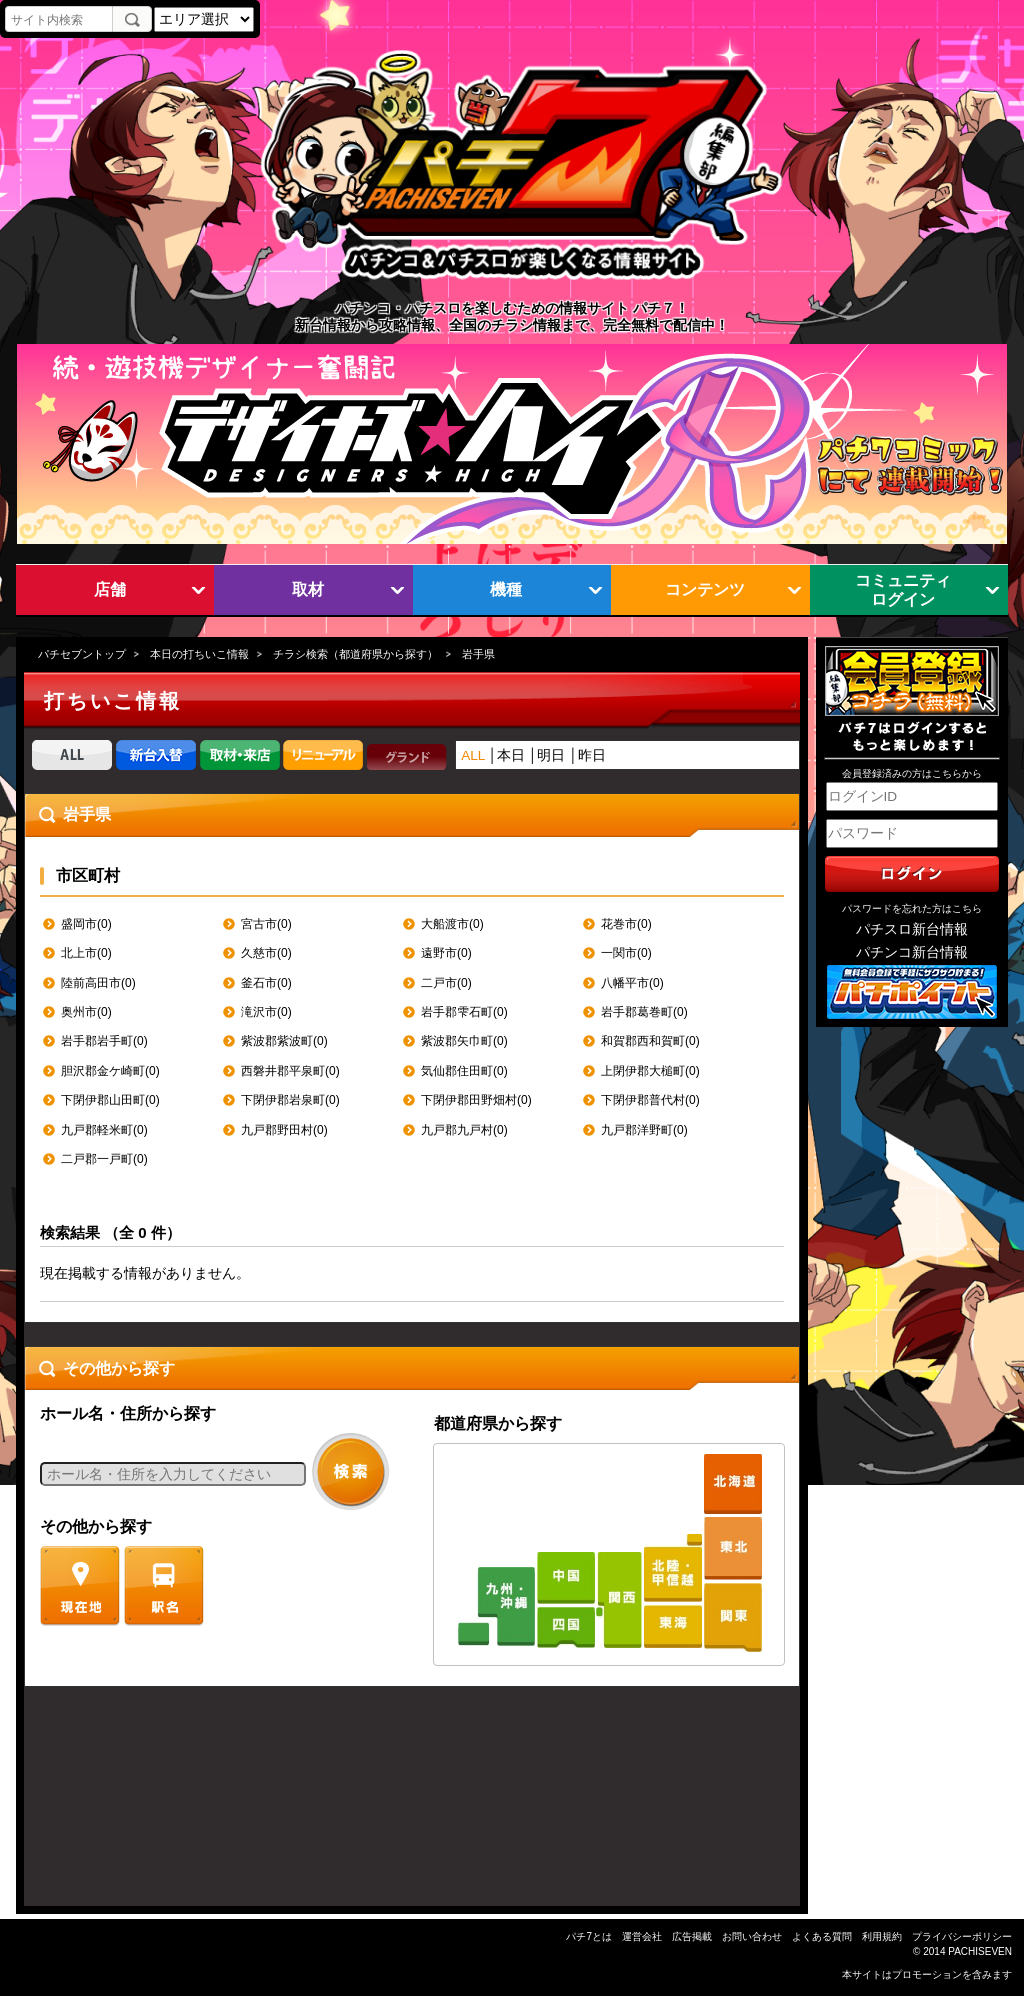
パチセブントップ (82, 654)
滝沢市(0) (266, 1012)
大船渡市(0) (452, 924)
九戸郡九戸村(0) (464, 1130)
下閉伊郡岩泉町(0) (290, 1100)
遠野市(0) (446, 953)
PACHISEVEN (980, 1951)
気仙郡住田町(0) (464, 1071)
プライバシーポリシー (962, 1936)
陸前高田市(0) (98, 983)
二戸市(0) (446, 983)
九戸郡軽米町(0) (104, 1130)
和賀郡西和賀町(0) (650, 1041)
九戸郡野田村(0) (284, 1130)
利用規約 (882, 1936)
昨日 (592, 755)
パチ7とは (589, 1936)
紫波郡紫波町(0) (284, 1041)
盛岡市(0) (86, 924)
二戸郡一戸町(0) (104, 1159)
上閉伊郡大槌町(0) (650, 1071)
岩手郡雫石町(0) (464, 1012)
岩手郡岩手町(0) (104, 1041)
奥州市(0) (86, 1012)
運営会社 (642, 1936)
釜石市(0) (266, 983)
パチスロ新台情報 (912, 929)
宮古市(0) (266, 924)
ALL (473, 755)
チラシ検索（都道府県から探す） (355, 654)
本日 (511, 755)
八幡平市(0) (632, 983)
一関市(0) (626, 953)
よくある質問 (822, 1936)
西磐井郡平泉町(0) (290, 1071)
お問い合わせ (752, 1936)
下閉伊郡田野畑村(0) (476, 1100)
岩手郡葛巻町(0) (644, 1012)
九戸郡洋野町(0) (644, 1130)
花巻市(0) (626, 924)
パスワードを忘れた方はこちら (912, 908)
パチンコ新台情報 (912, 952)
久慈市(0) (266, 953)
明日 (551, 755)
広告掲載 (692, 1936)
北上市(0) (86, 953)
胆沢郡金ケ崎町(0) (110, 1071)
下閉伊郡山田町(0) (110, 1100)
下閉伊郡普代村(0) (650, 1100)
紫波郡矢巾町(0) (464, 1041)
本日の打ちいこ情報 (199, 654)
